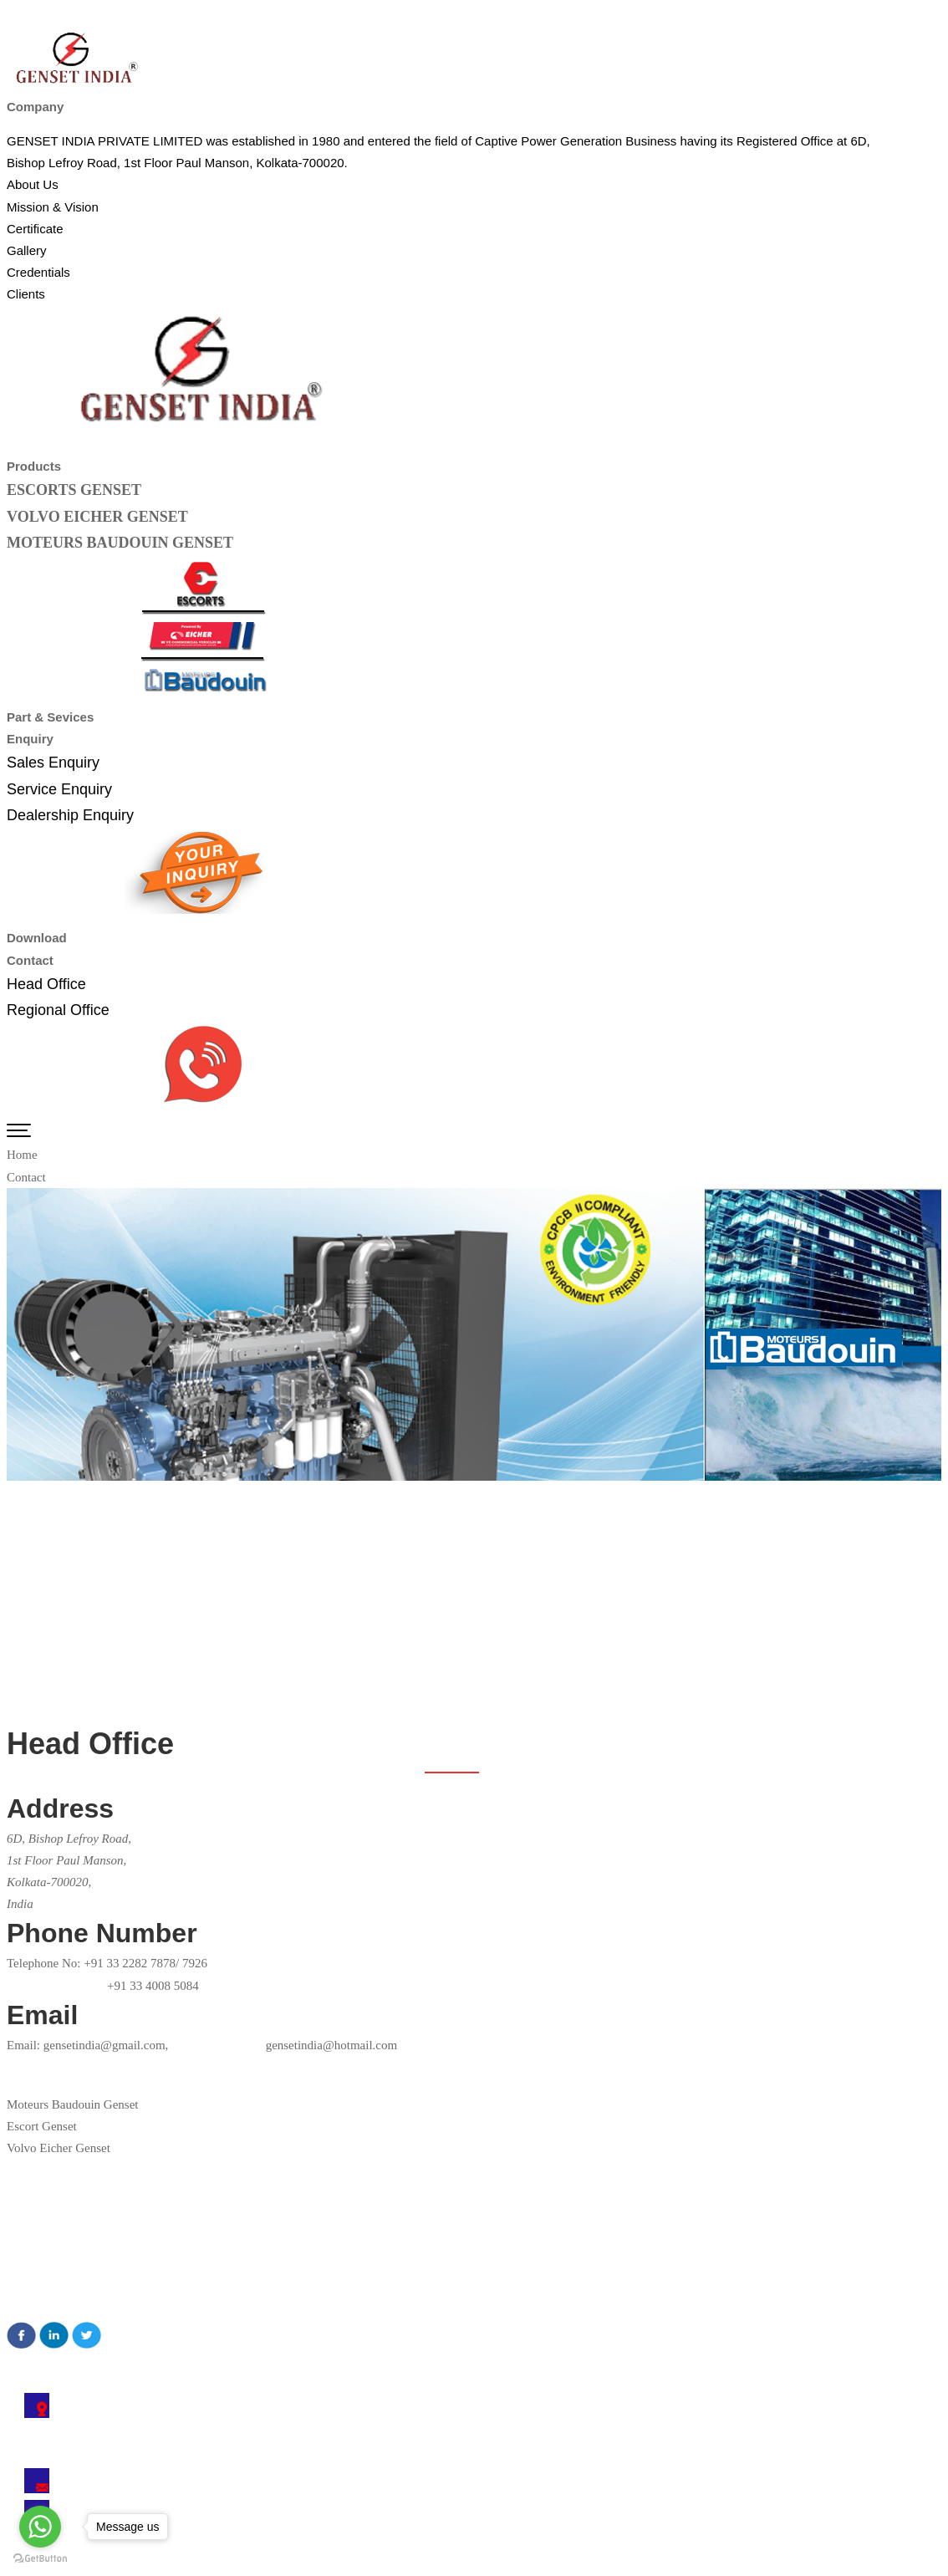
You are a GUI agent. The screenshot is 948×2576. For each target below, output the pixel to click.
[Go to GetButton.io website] (40, 2558)
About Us (33, 2207)
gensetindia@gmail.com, (106, 2045)
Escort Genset (42, 2126)
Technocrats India (413, 2565)
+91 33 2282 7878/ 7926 (145, 1963)
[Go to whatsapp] (40, 2527)
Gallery (27, 2273)
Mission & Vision (53, 2251)
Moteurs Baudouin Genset (72, 2104)
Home (22, 1154)
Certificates (38, 2228)
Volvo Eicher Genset (58, 2148)
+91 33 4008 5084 (153, 1985)
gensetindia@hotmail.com (282, 2045)
